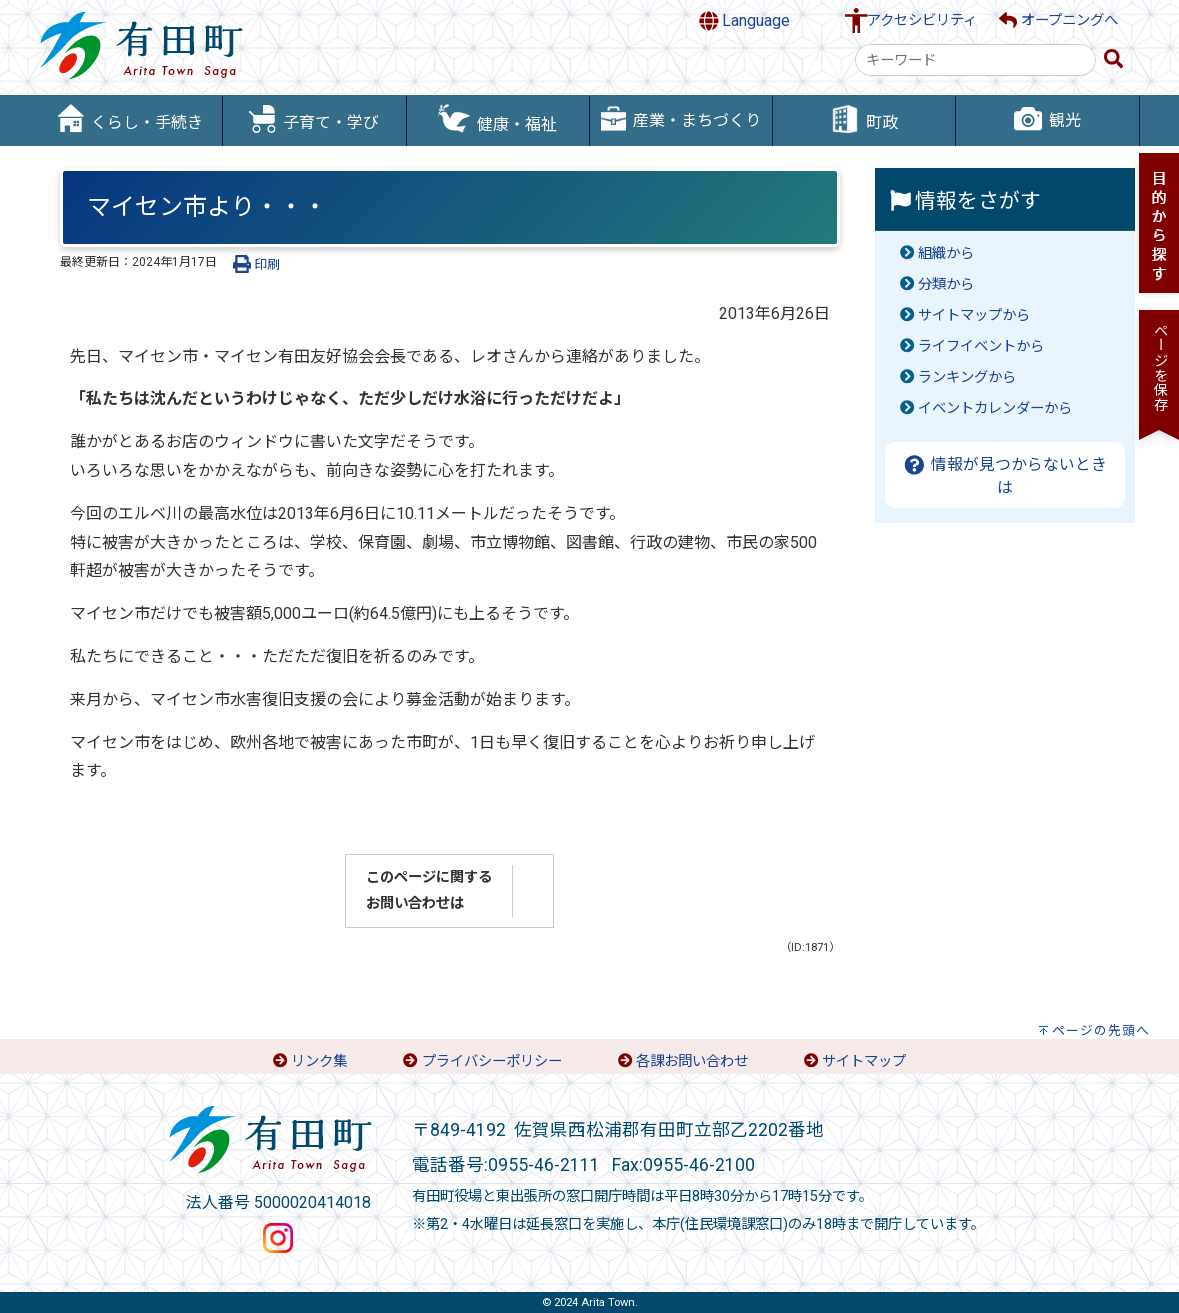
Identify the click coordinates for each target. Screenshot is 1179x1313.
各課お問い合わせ (692, 1061)
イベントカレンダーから (995, 408)
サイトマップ (864, 1061)
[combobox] (975, 60)
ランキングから (967, 377)
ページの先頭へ (1101, 1030)
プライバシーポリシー (492, 1061)
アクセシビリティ (922, 20)
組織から (946, 253)
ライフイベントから (981, 346)
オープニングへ (1058, 20)
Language (745, 21)
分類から (946, 284)
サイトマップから (974, 315)
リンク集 (319, 1061)
